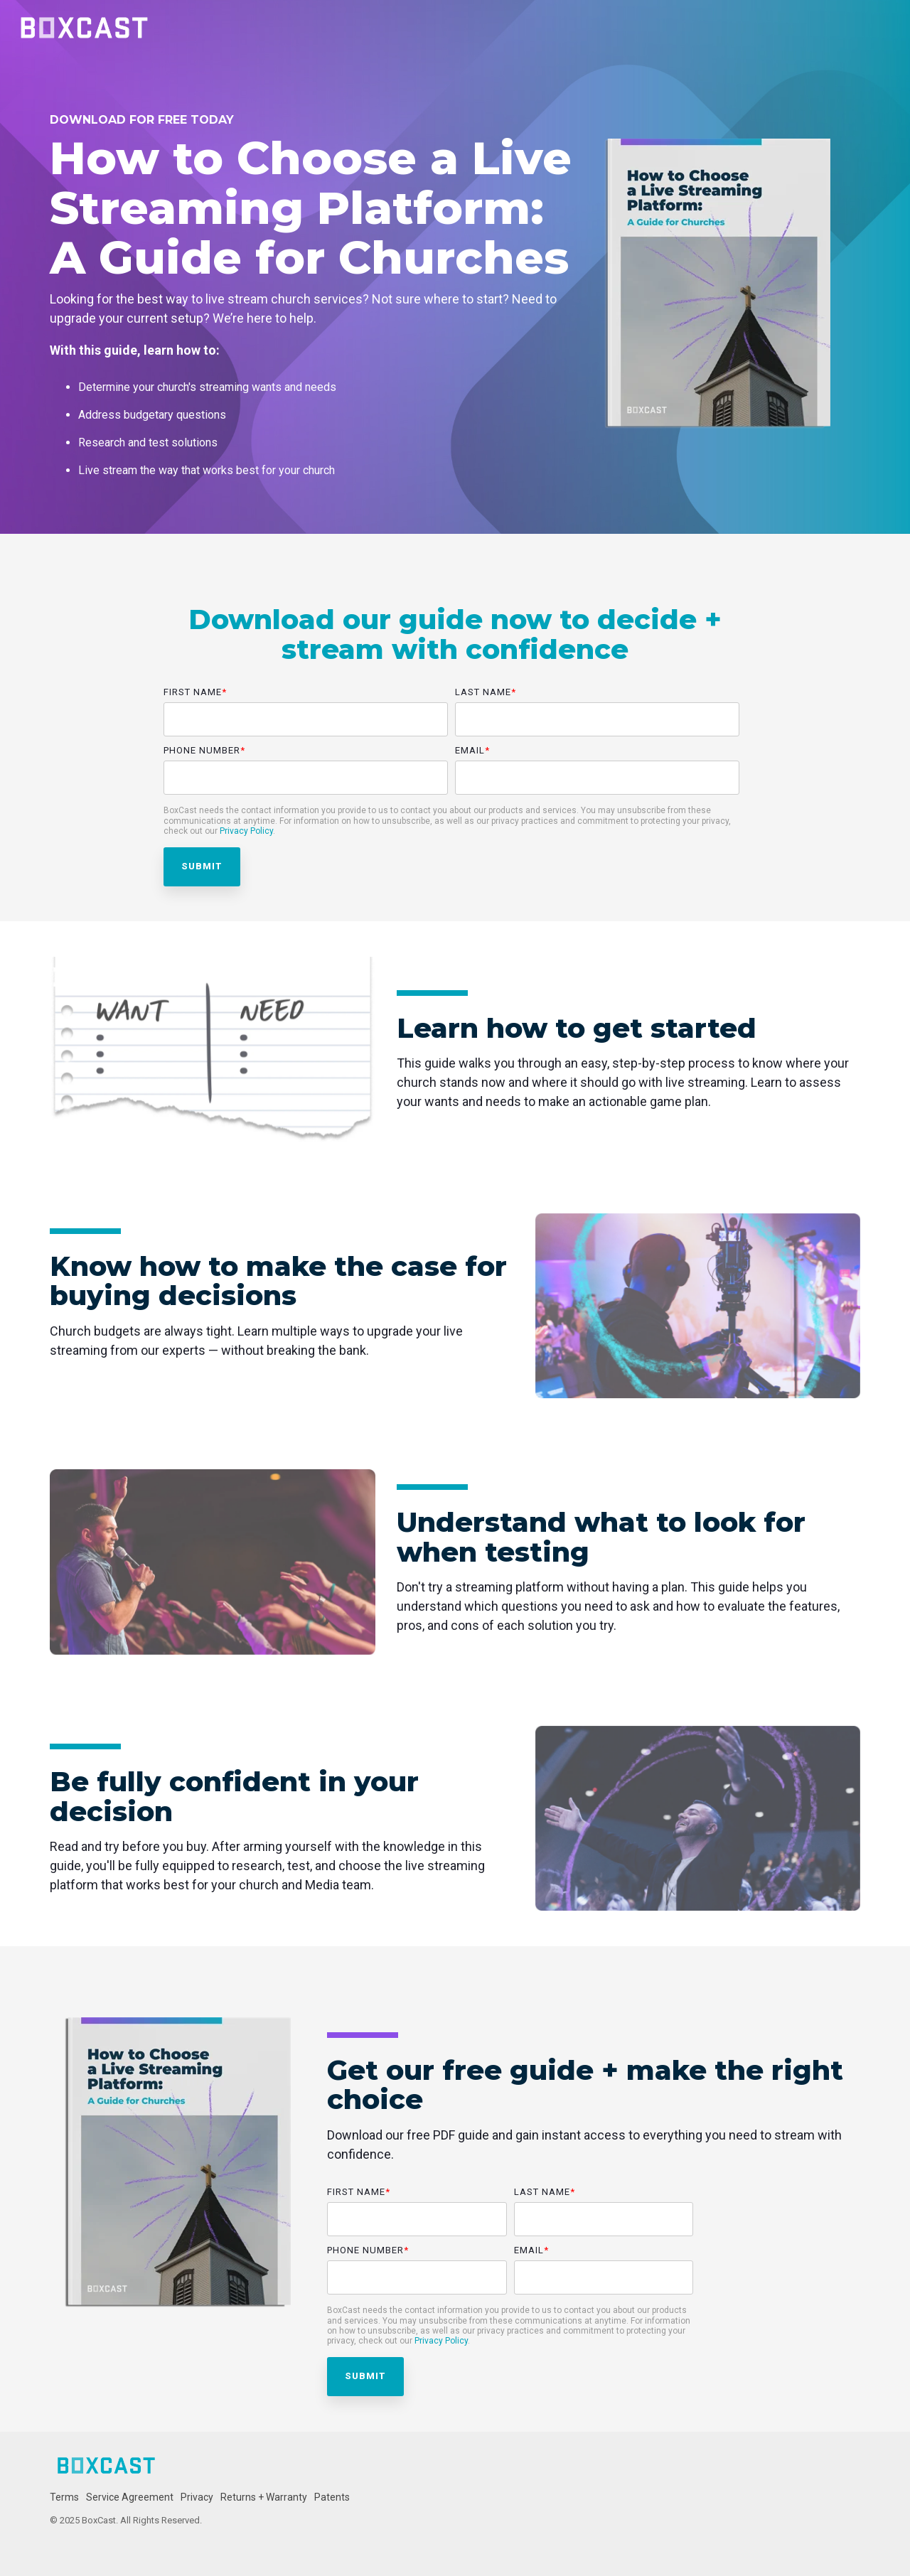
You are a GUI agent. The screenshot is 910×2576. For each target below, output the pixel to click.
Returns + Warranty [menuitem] (263, 2497)
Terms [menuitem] (64, 2497)
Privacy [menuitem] (197, 2497)
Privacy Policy (246, 831)
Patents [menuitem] (332, 2497)
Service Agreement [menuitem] (129, 2497)
